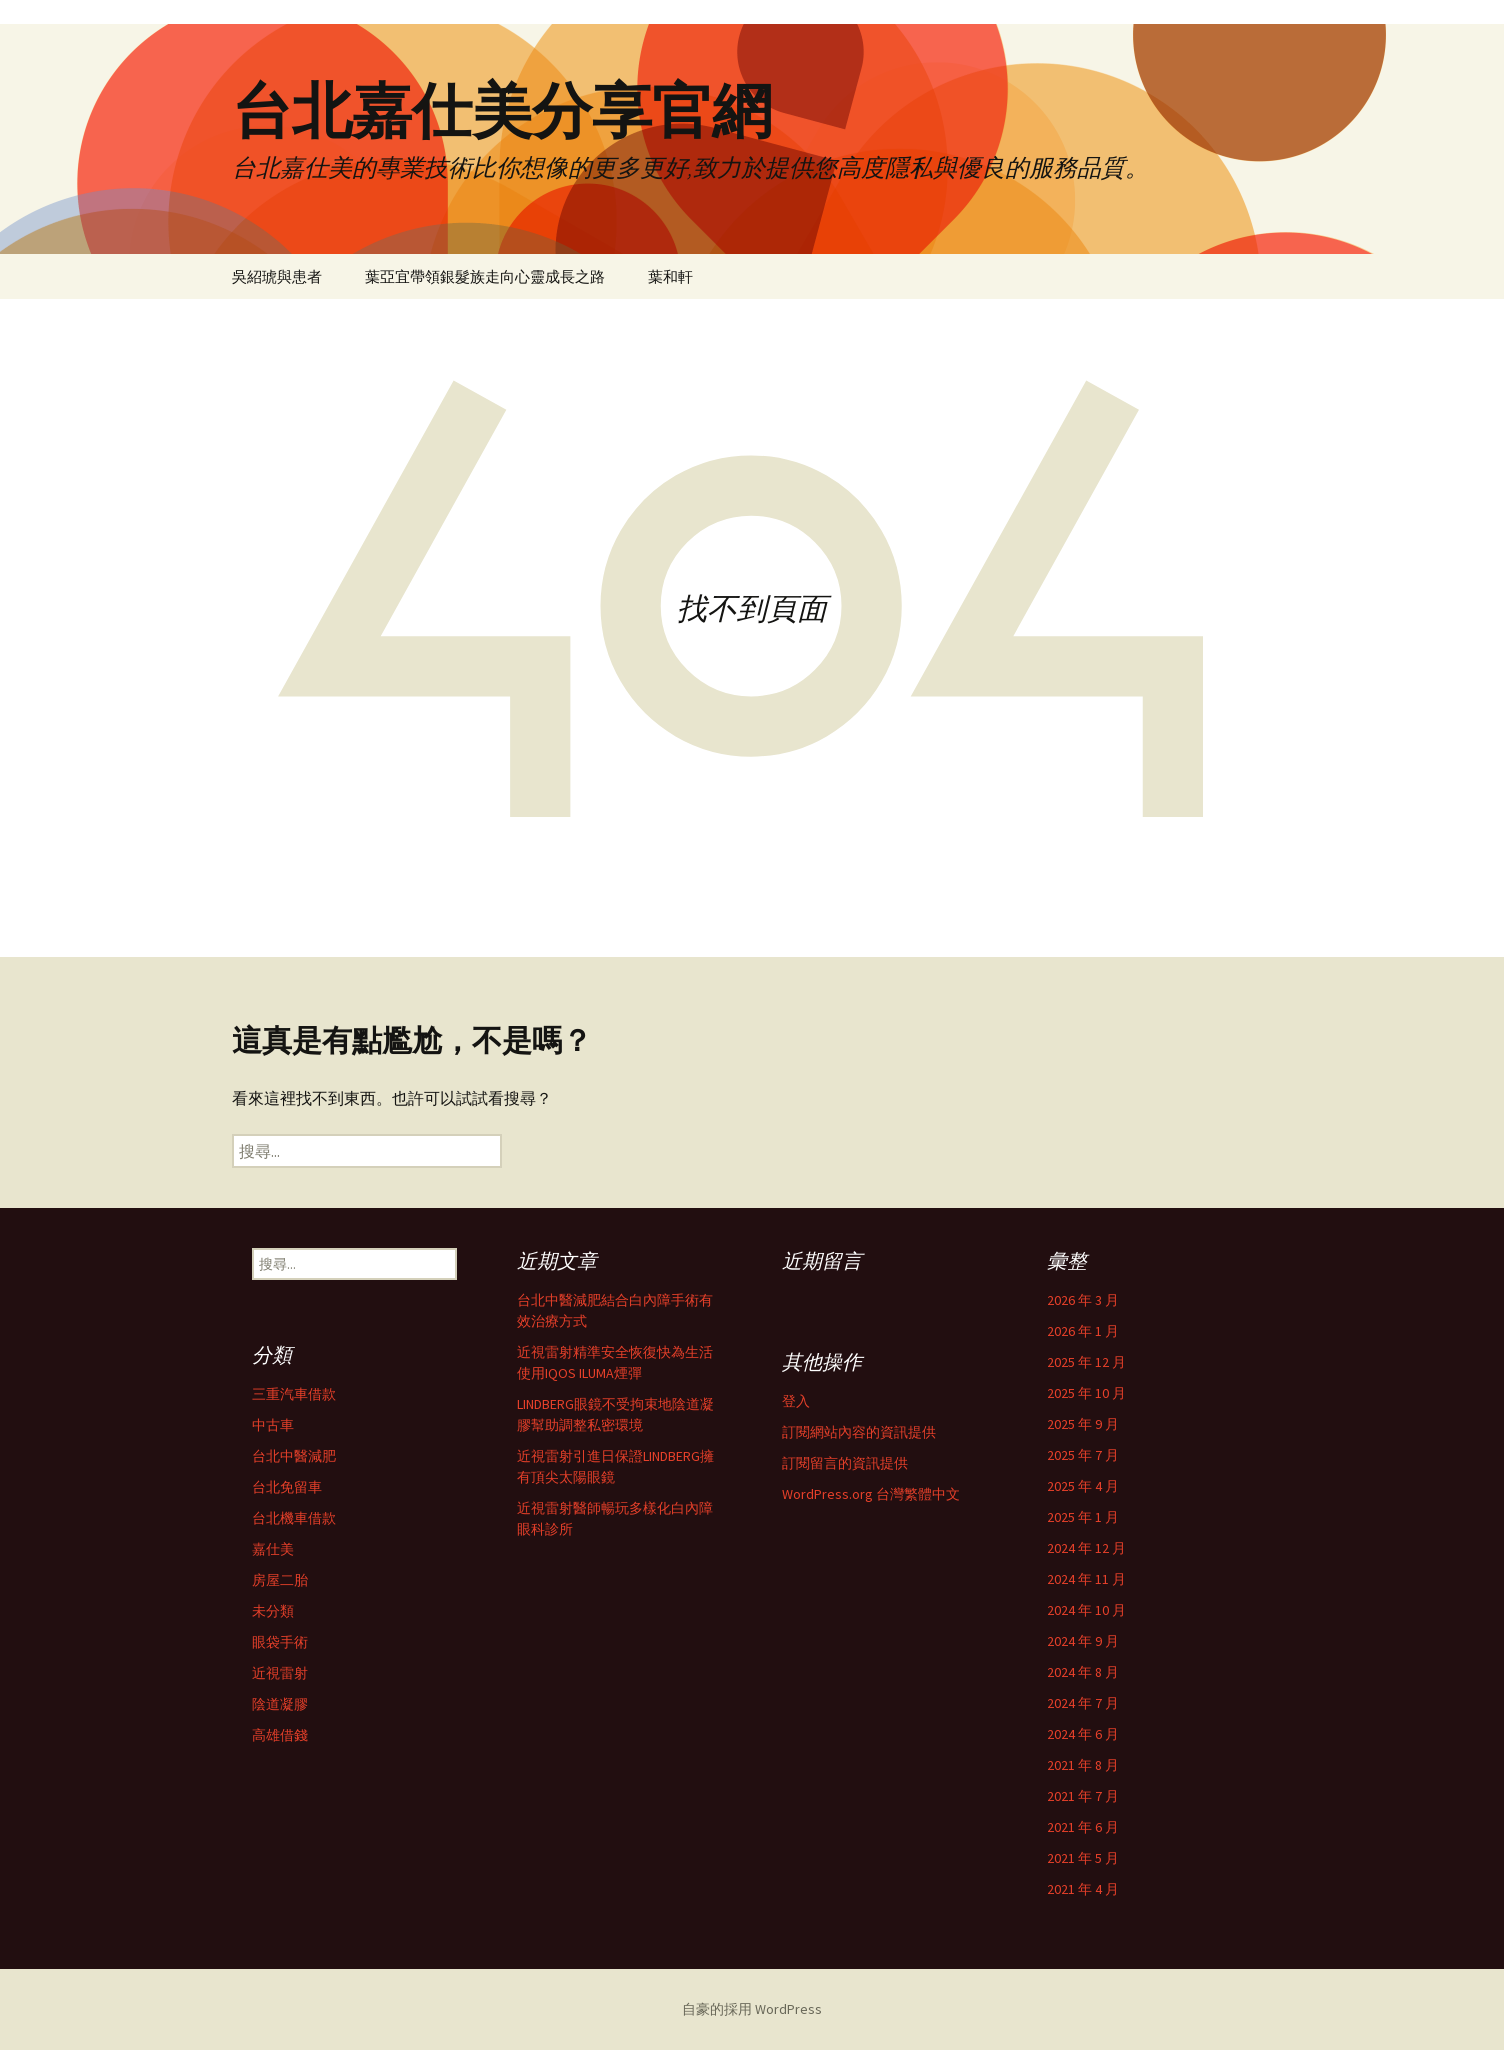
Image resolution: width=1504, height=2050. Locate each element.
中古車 (273, 1425)
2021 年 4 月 (1083, 1889)
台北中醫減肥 (294, 1456)
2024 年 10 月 (1086, 1610)
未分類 (273, 1611)
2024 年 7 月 (1083, 1703)
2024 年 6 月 (1083, 1734)
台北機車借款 (294, 1518)
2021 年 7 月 (1083, 1796)
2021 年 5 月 (1083, 1858)
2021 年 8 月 (1083, 1765)
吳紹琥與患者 (277, 276)
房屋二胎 (280, 1580)
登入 (796, 1401)
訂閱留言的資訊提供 (845, 1463)
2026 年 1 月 (1083, 1331)
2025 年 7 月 (1083, 1455)
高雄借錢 (280, 1735)
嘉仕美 (273, 1549)
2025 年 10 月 (1086, 1393)
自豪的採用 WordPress (752, 2009)
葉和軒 (670, 276)
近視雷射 (280, 1673)
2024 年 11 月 (1086, 1579)
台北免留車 (287, 1487)
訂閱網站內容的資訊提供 (859, 1432)
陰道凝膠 (280, 1704)
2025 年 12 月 (1086, 1362)
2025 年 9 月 (1083, 1424)
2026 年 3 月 (1083, 1300)
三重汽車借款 (294, 1394)
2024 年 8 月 (1083, 1672)
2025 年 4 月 (1083, 1486)
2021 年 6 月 (1083, 1827)
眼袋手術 (280, 1642)
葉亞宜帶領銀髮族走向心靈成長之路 (485, 276)
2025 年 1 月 (1083, 1517)
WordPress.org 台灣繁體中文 (871, 1494)
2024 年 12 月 (1086, 1548)
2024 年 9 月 (1083, 1641)
